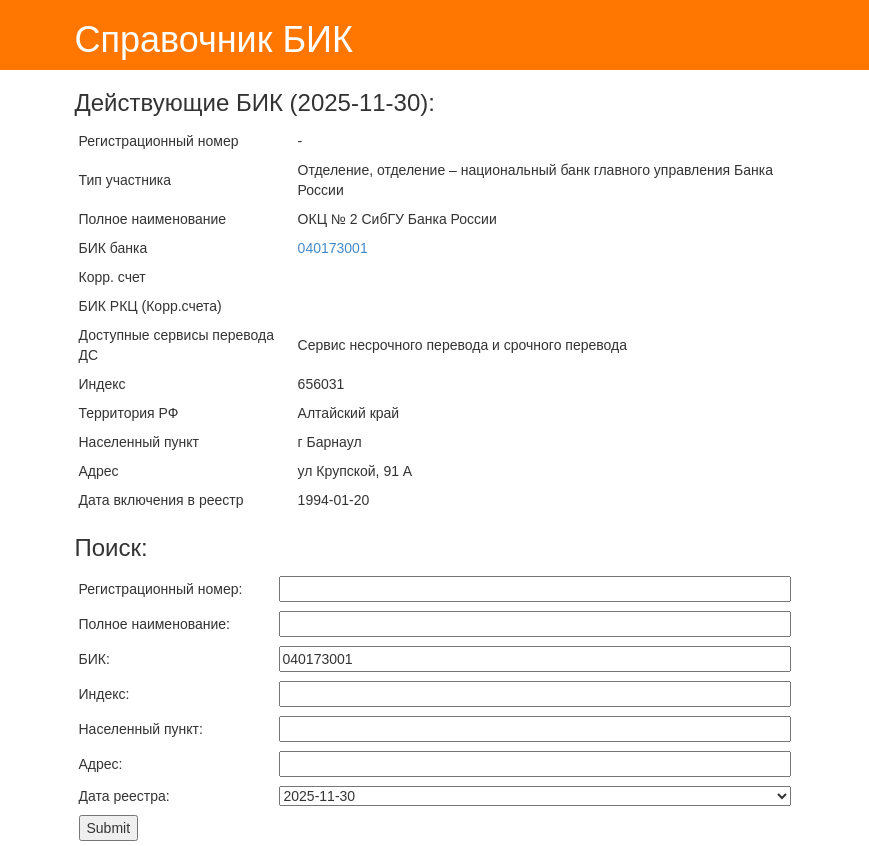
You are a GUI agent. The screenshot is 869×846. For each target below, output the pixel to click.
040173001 (333, 248)
